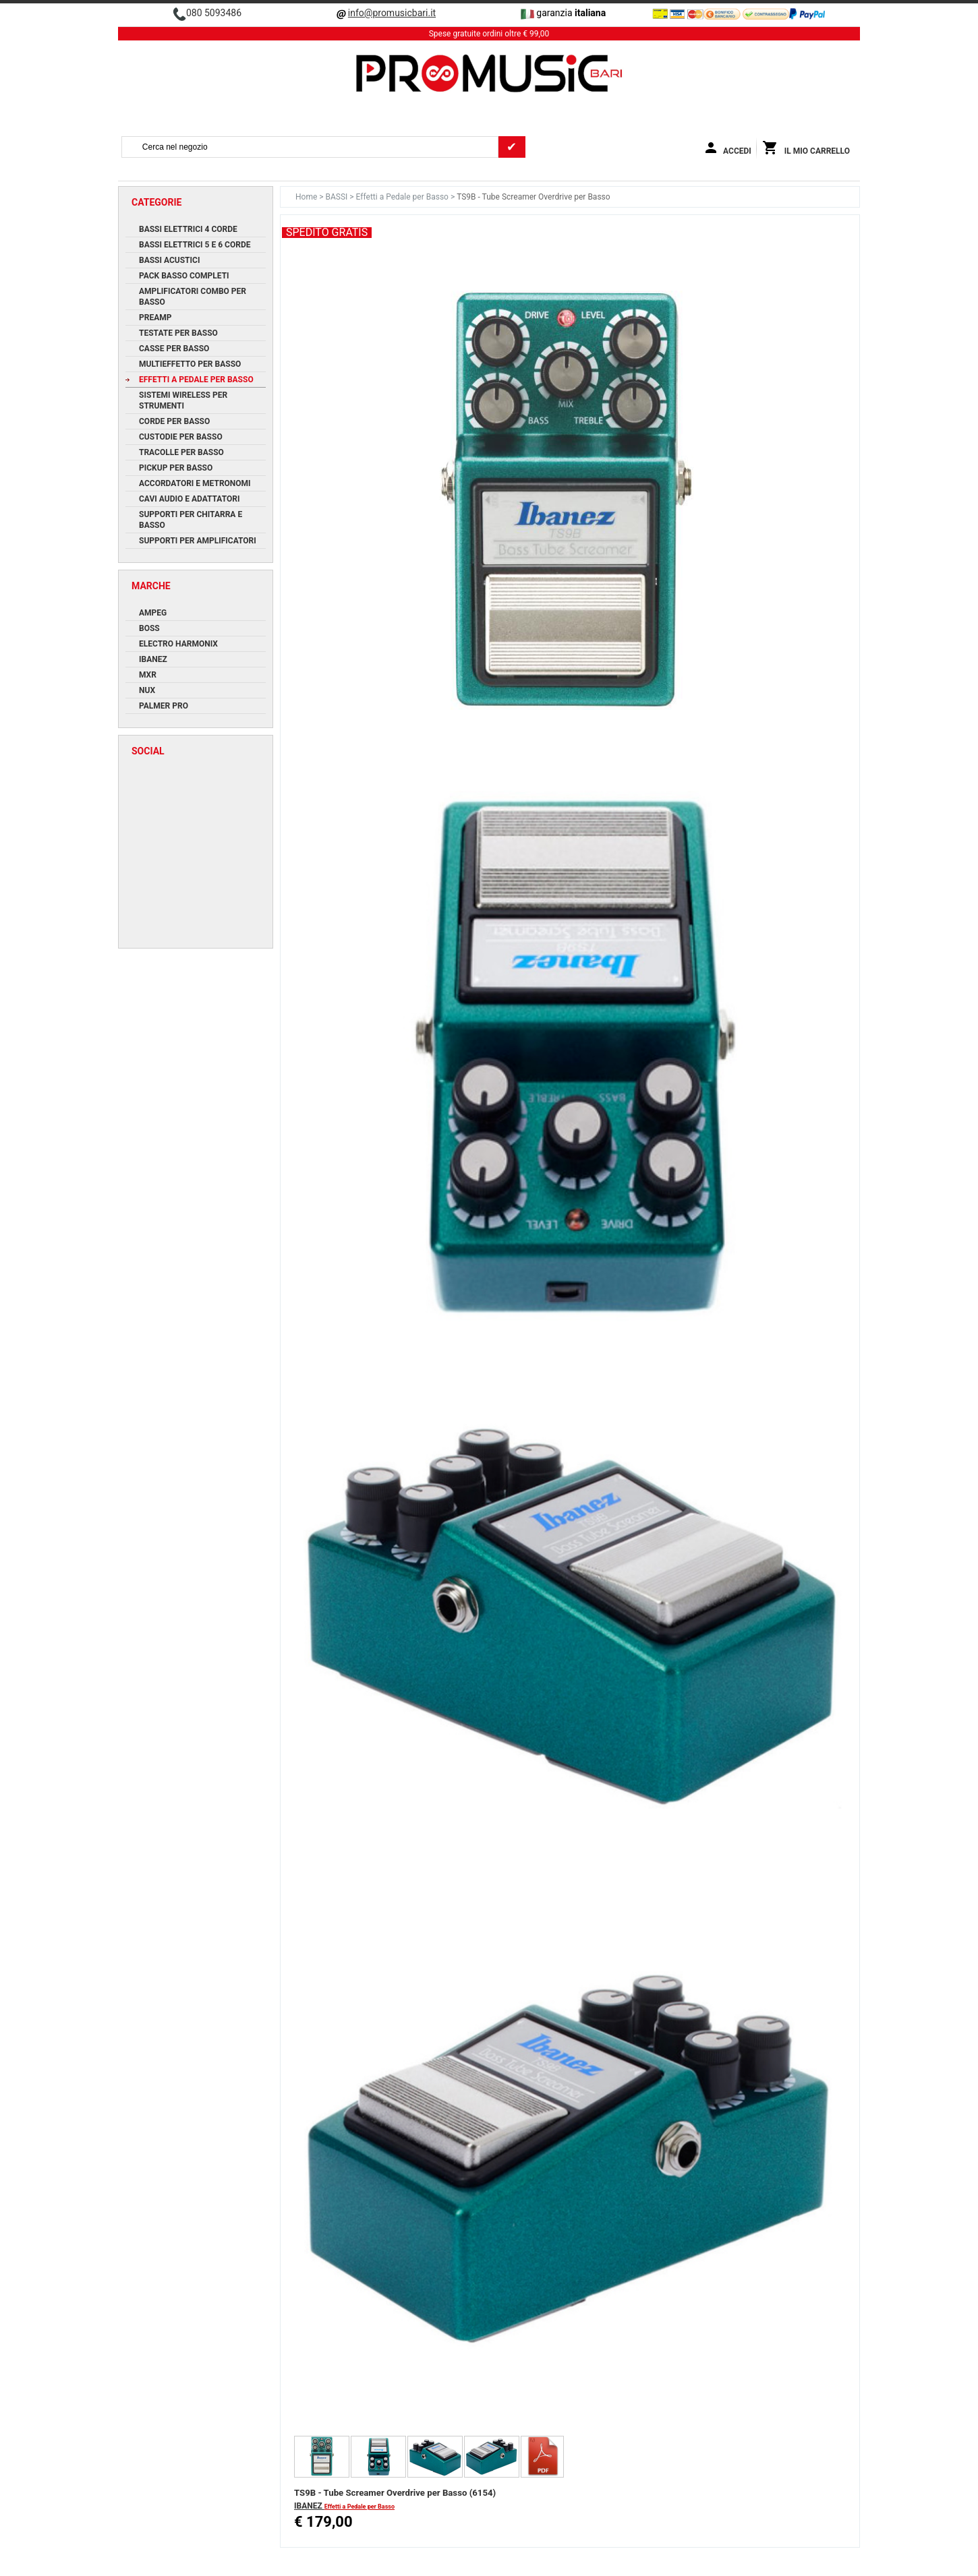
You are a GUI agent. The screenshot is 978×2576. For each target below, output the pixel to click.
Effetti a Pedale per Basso (403, 197)
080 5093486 (213, 12)
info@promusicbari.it (392, 12)
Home (307, 197)
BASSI (338, 197)
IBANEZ (309, 2506)
